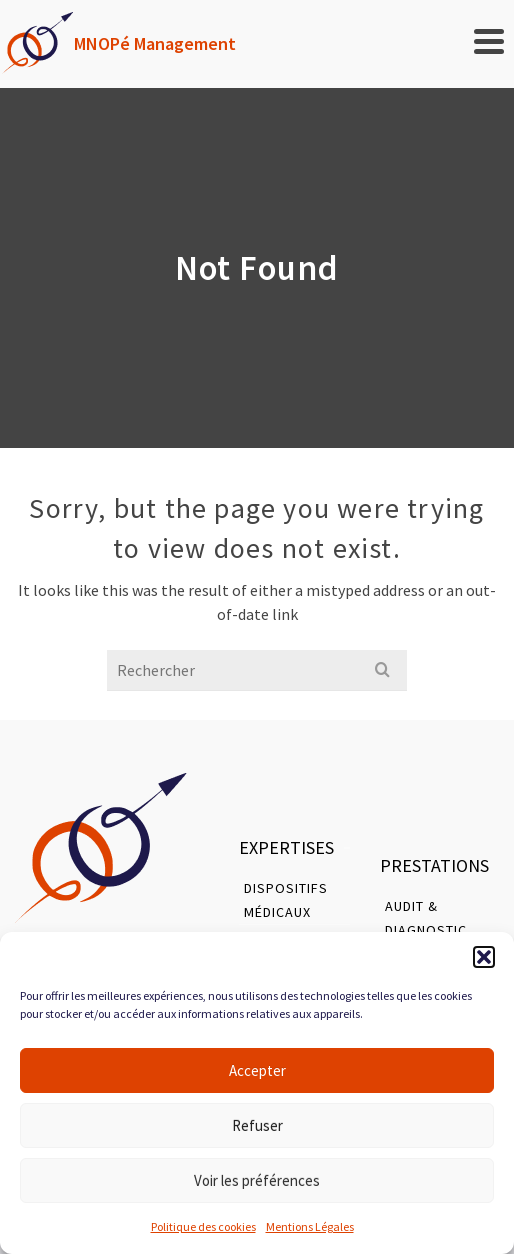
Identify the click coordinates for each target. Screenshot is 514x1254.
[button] (484, 957)
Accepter (257, 1070)
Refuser (257, 1125)
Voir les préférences (257, 1180)
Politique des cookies (203, 1226)
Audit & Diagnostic (426, 918)
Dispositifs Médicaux (286, 900)
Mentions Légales (310, 1226)
